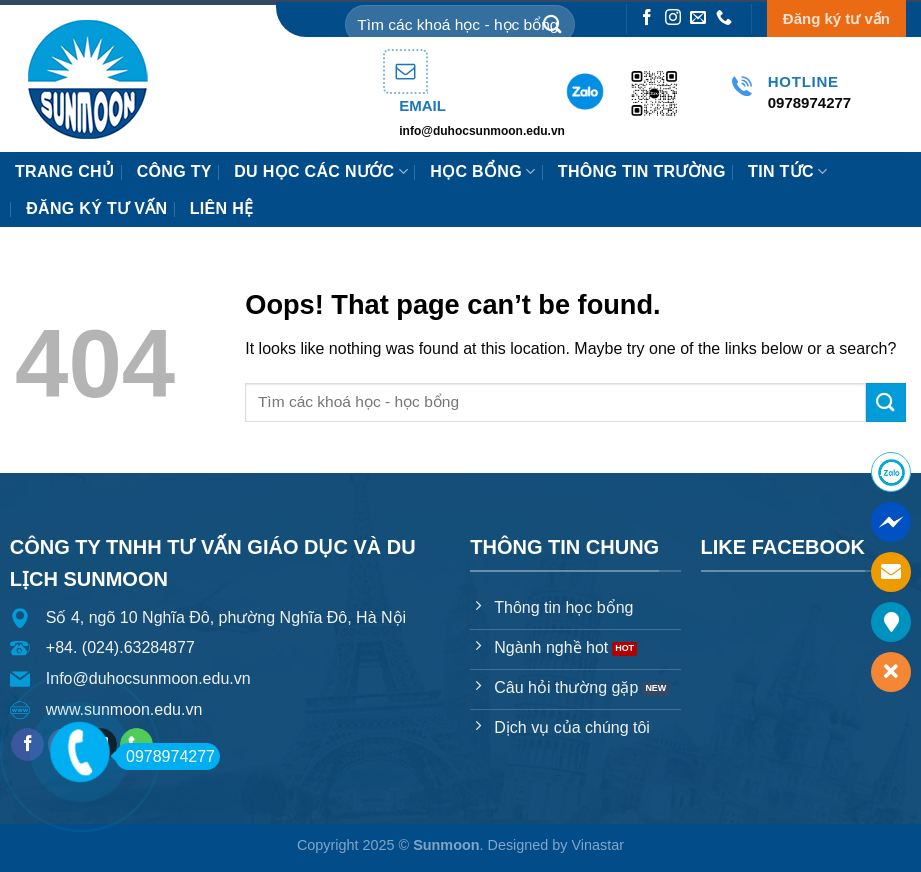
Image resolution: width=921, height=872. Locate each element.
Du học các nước (321, 171)
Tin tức (787, 171)
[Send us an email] (698, 18)
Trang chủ (64, 171)
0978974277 (165, 756)
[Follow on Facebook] (647, 18)
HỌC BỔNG (482, 171)
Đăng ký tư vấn (836, 18)
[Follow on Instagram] (673, 18)
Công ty (174, 171)
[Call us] (724, 18)
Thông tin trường (642, 171)
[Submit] (552, 24)
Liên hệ (222, 208)
